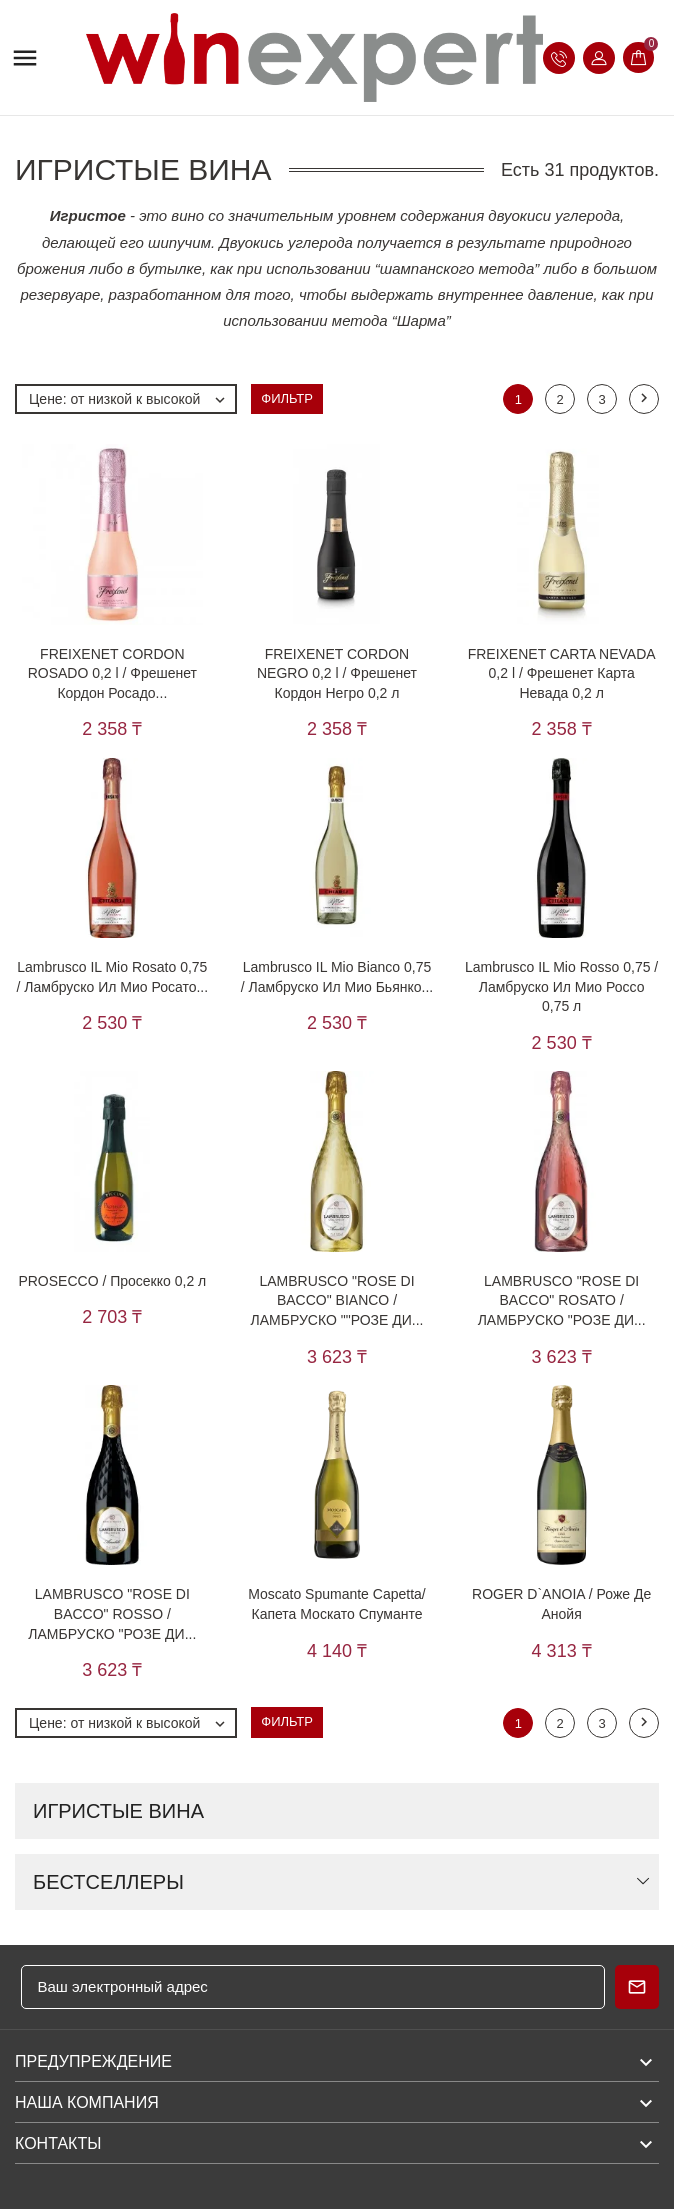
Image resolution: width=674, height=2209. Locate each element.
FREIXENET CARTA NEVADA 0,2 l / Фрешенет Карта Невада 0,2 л (562, 673)
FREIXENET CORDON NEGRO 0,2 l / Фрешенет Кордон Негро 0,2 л (337, 673)
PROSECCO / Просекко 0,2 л (112, 1281)
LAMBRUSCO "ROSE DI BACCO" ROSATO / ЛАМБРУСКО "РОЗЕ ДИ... (562, 1300)
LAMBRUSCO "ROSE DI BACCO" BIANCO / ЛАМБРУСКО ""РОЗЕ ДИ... (337, 1300)
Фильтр (287, 398)
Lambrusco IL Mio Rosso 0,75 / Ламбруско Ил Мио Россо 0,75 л (561, 986)
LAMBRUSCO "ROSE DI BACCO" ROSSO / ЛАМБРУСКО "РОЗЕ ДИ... (112, 1613)
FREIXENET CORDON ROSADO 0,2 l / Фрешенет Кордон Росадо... (112, 673)
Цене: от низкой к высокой (132, 399)
